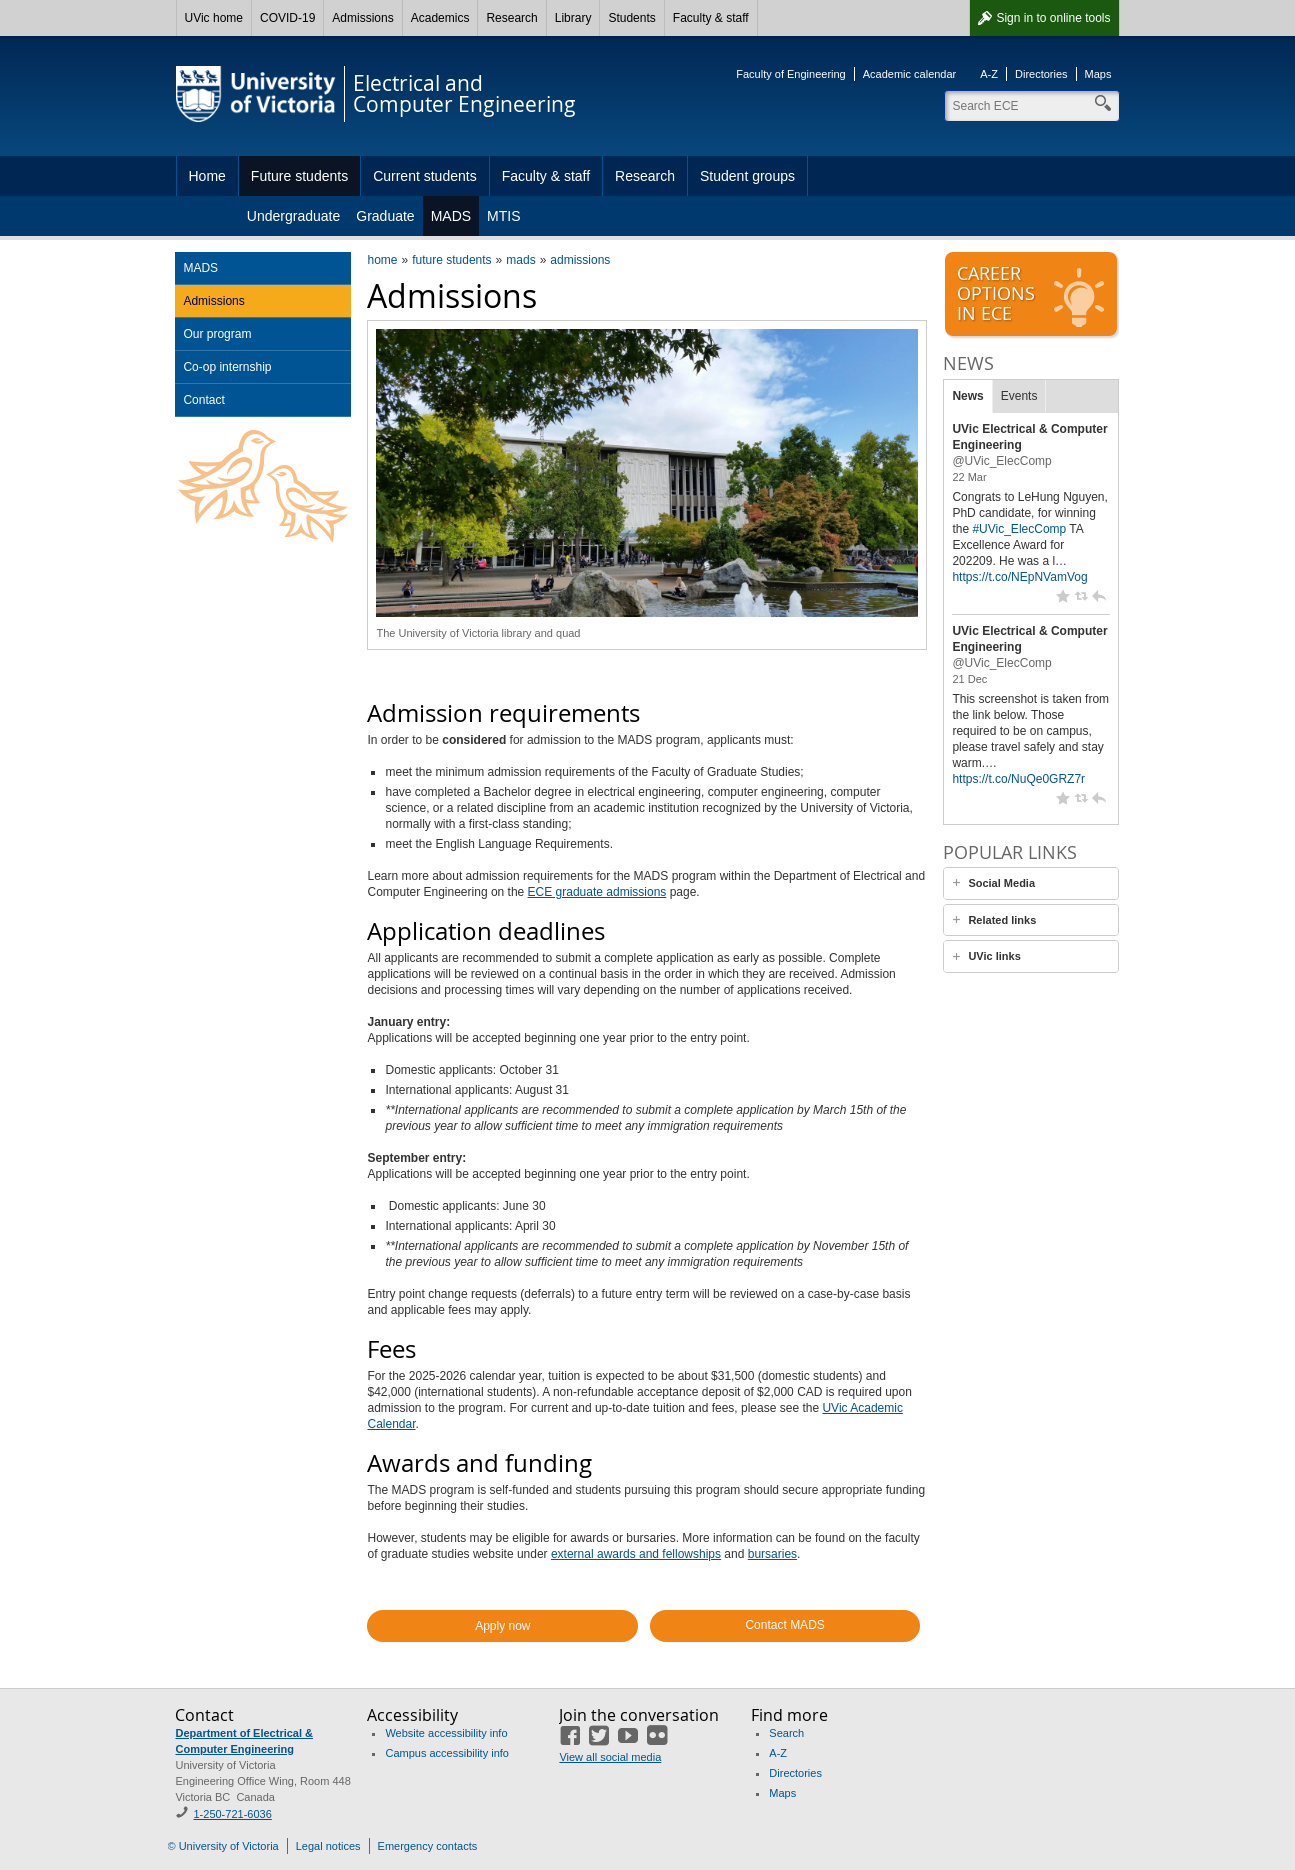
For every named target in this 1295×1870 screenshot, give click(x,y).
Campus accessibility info (447, 1753)
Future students (299, 176)
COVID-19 (287, 18)
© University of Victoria (223, 1846)
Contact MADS (784, 1625)
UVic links (994, 956)
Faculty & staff (711, 18)
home (382, 260)
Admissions (362, 18)
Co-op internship (227, 367)
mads (520, 260)
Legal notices (328, 1846)
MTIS (503, 216)
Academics (440, 18)
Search (786, 1733)
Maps (1098, 74)
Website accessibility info (446, 1733)
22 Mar (969, 477)
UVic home (214, 18)
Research (511, 18)
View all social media (610, 1757)
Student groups (747, 176)
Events (1019, 396)
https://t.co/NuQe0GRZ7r (1018, 779)
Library (573, 18)
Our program (217, 334)
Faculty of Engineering (790, 74)
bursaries (772, 1554)
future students (451, 260)
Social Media (1001, 883)
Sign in (1053, 18)
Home (207, 176)
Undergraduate (293, 216)
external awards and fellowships (636, 1554)
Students (631, 18)
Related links (1002, 920)
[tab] (1031, 883)
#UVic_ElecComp (1019, 529)
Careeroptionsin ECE (1033, 294)
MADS (451, 216)
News (967, 396)
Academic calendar (910, 74)
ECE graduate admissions (597, 892)
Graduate (385, 216)
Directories (1041, 74)
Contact (203, 400)
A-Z (989, 74)
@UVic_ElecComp (1001, 461)
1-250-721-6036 (232, 1814)
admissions (580, 260)
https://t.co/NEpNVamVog (1019, 577)
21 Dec (969, 679)
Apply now (502, 1626)
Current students (425, 176)
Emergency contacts (428, 1846)
